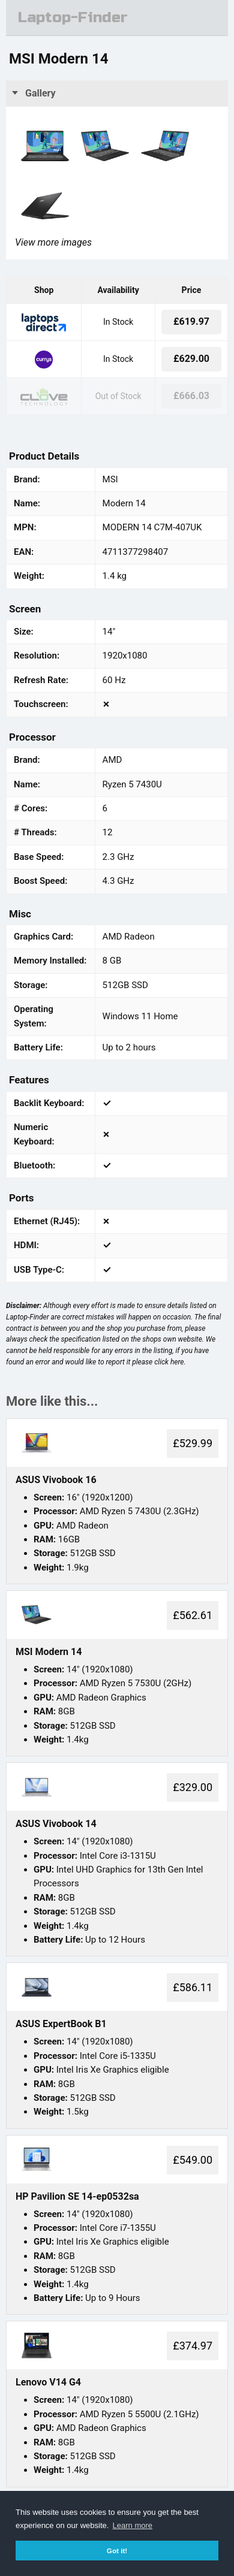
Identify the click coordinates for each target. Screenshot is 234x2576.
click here (169, 1362)
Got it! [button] (117, 2550)
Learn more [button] (132, 2525)
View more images (53, 242)
